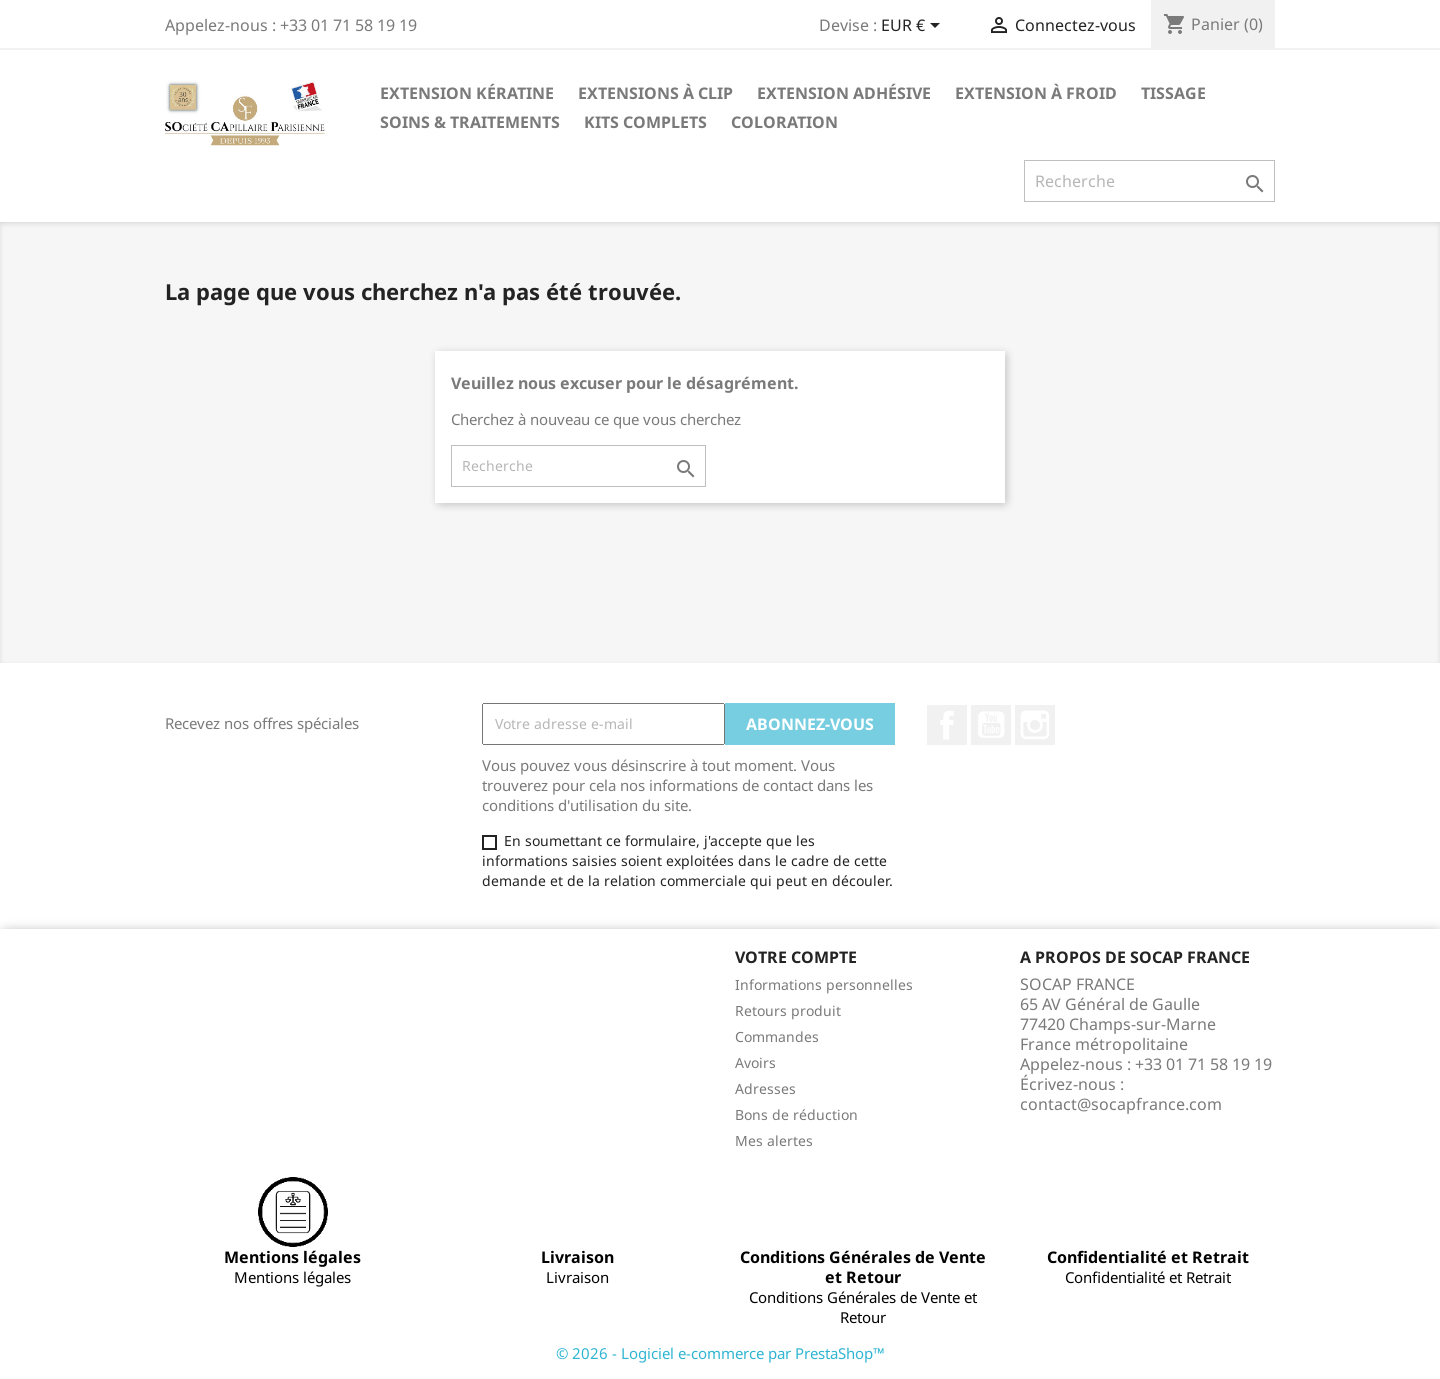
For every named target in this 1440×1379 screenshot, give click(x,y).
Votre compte (796, 957)
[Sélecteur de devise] (914, 27)
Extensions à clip (655, 93)
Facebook (947, 725)
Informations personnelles (824, 984)
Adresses (765, 1088)
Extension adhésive (844, 93)
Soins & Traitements (470, 122)
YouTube (991, 725)
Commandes (777, 1036)
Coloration (784, 122)
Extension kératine (467, 93)
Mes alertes (774, 1140)
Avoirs (755, 1062)
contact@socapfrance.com (1121, 1104)
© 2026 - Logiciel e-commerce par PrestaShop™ (720, 1353)
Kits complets (645, 122)
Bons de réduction (796, 1114)
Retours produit (788, 1010)
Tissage (1173, 93)
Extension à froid (1036, 93)
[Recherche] (1149, 181)
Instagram (1035, 725)
